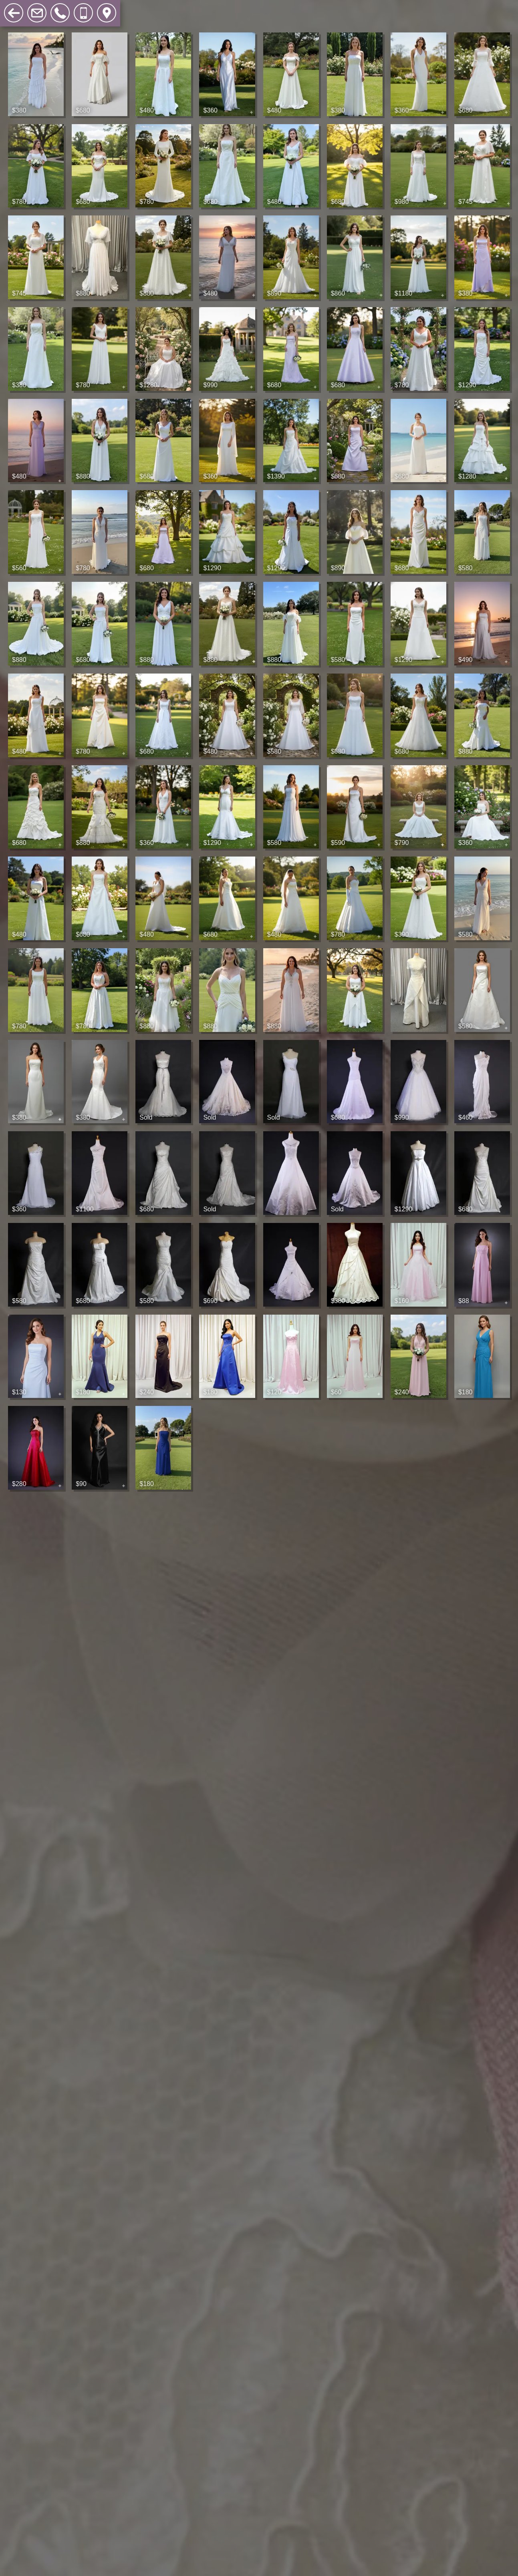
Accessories (186, 8)
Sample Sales (130, 8)
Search (232, 8)
